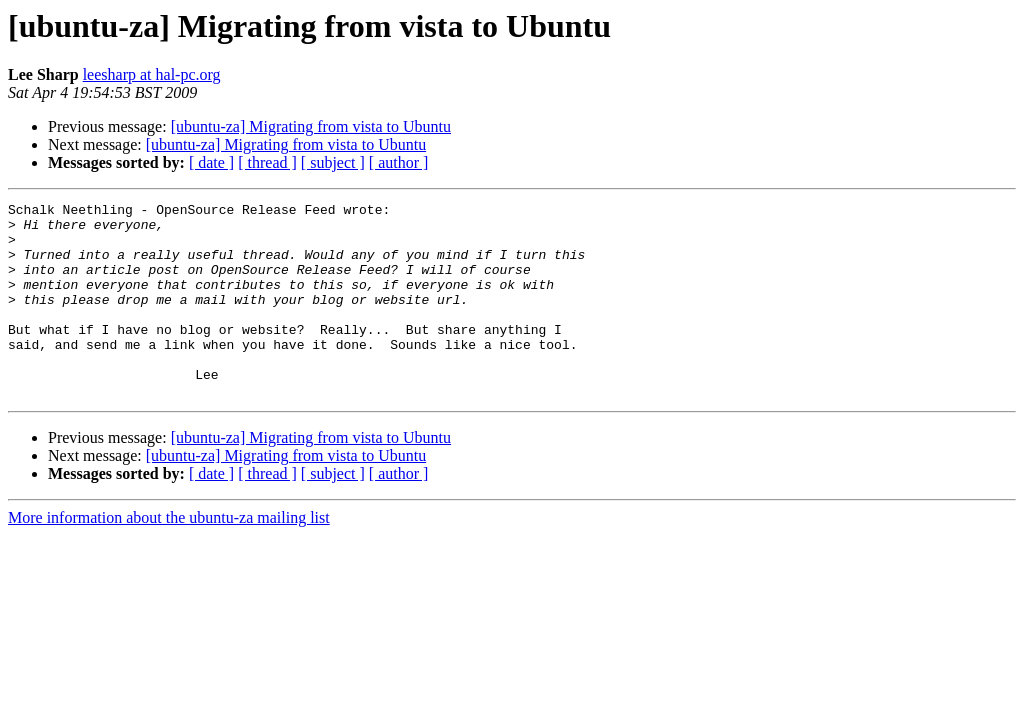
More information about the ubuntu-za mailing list (169, 556)
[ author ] (399, 162)
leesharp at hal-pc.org (152, 74)
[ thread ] (267, 162)
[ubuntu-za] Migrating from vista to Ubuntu (311, 126)
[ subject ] (333, 162)
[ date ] (211, 162)
